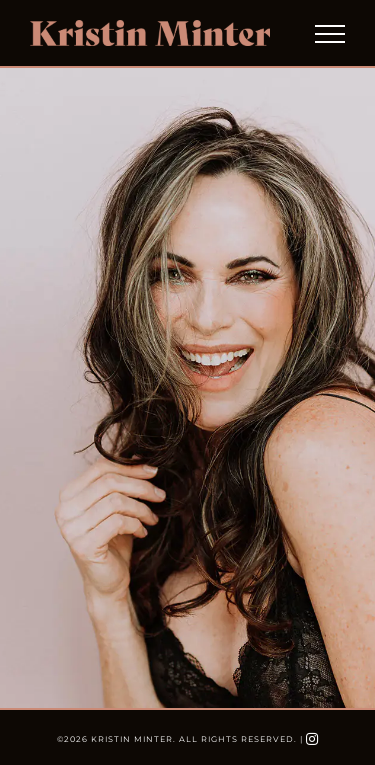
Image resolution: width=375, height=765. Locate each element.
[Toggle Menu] (330, 34)
